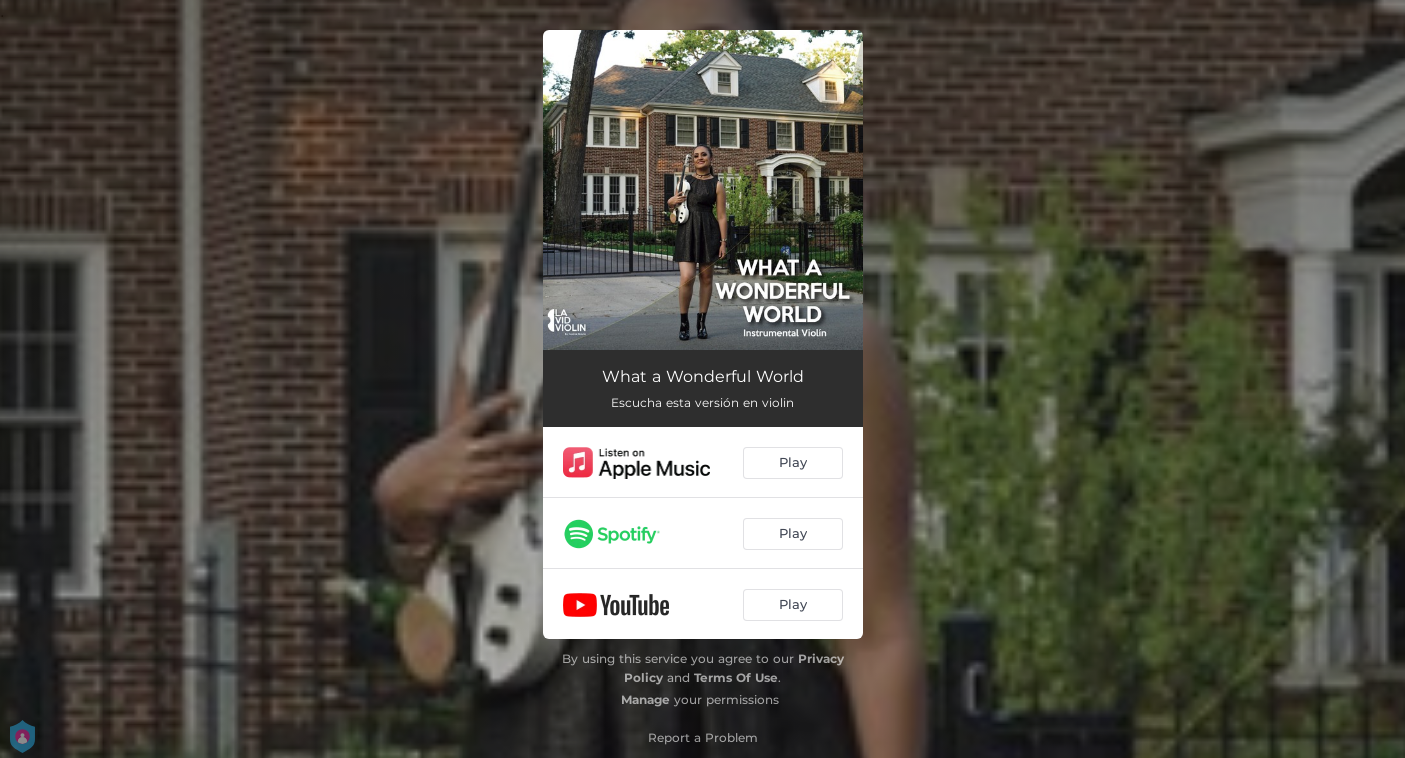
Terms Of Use (736, 677)
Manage (645, 699)
